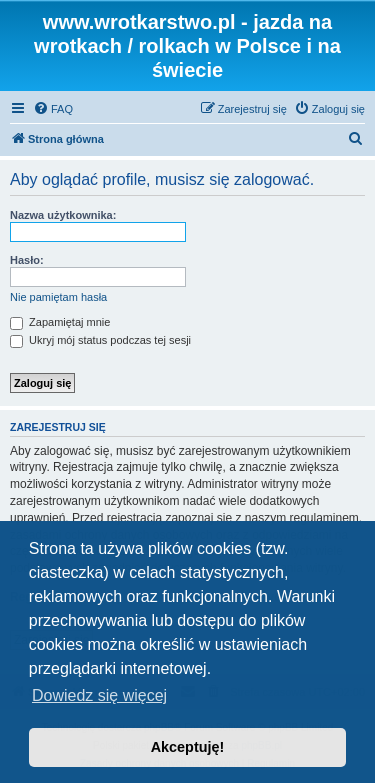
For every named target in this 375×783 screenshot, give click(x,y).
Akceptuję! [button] (188, 747)
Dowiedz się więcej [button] (99, 695)
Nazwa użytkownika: (63, 215)
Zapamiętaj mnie (60, 322)
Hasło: (27, 260)
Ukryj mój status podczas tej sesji (100, 340)
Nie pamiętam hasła (58, 297)
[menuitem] (53, 109)
